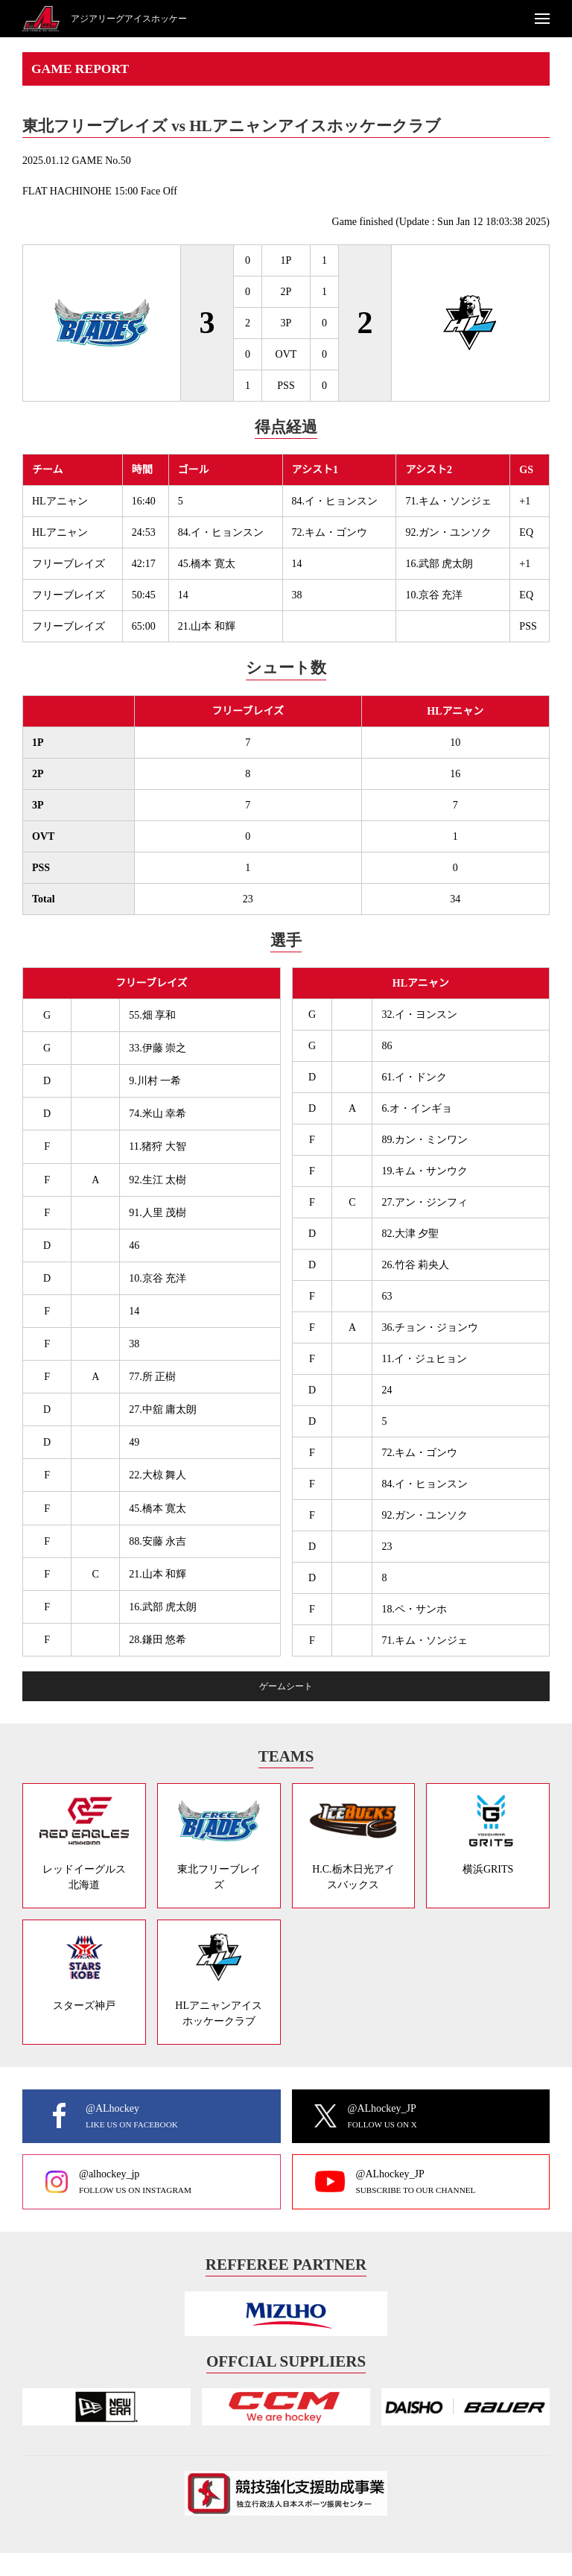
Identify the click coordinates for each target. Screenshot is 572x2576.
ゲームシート (286, 1686)
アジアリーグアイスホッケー (129, 18)
